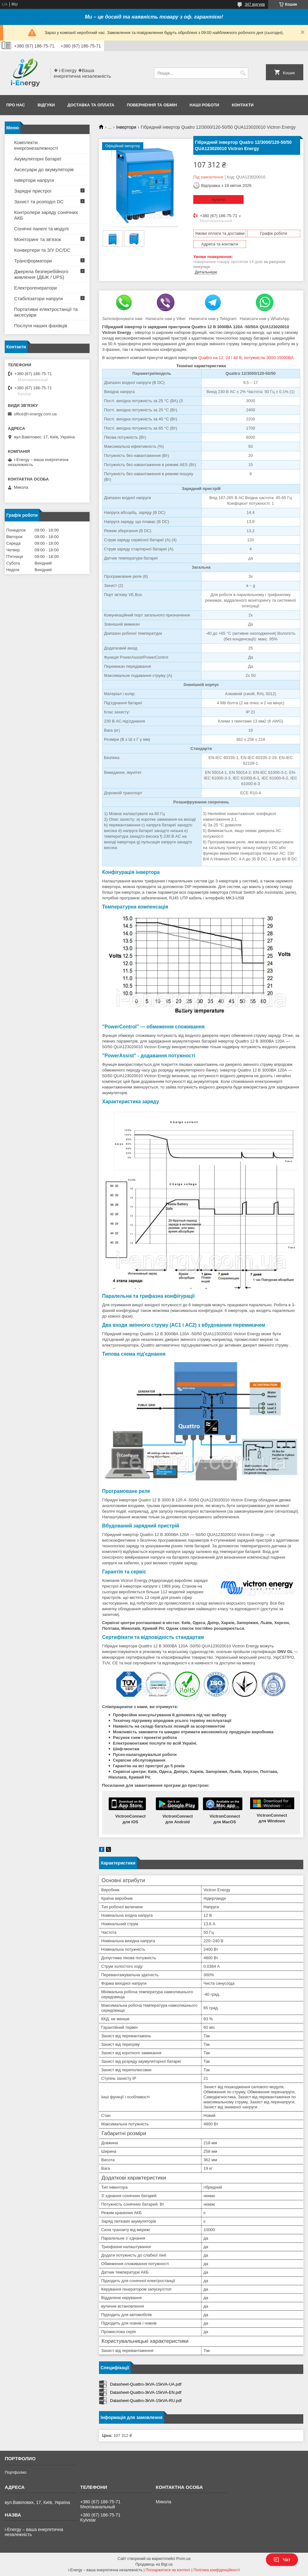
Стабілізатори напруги (38, 298)
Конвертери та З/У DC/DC (42, 250)
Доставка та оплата (90, 105)
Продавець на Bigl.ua (154, 2564)
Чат (281, 2559)
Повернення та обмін (152, 105)
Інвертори (126, 127)
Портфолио (15, 2472)
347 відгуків (255, 4)
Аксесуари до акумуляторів (44, 169)
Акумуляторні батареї (37, 158)
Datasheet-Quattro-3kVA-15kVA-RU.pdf (146, 2400)
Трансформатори (33, 260)
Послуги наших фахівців (40, 325)
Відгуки (46, 105)
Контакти (243, 105)
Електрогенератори (35, 287)
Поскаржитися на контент (168, 2570)
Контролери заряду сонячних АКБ (46, 215)
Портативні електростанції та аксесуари (46, 312)
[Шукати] (242, 73)
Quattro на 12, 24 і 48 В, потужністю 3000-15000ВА (246, 357)
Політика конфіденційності (216, 2570)
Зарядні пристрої (32, 191)
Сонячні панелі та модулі (41, 228)
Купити (218, 199)
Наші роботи (204, 105)
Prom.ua (183, 2558)
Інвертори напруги (34, 180)
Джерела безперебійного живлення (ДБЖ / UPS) (41, 274)
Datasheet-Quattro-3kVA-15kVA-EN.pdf (145, 2392)
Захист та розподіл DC (38, 201)
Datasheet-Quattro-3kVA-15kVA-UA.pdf (145, 2384)
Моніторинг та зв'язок (37, 239)
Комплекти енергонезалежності (36, 145)
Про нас (15, 105)
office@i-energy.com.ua (35, 414)
